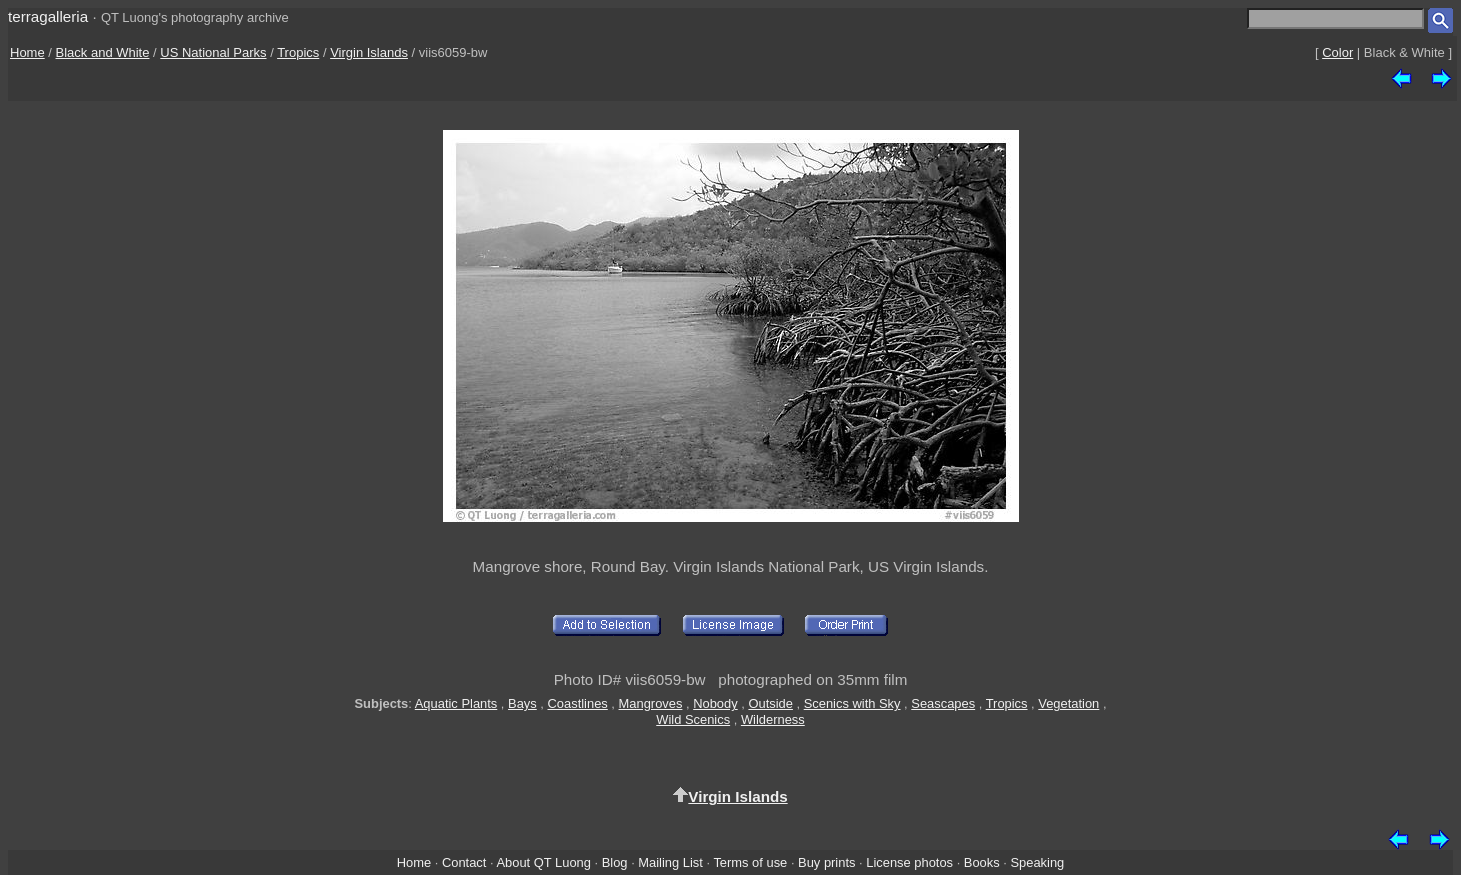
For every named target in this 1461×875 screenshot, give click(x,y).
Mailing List (670, 862)
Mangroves (651, 703)
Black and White (103, 52)
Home (27, 52)
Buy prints (826, 862)
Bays (522, 703)
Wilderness (773, 719)
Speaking (1037, 862)
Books (982, 862)
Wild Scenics (693, 719)
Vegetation (1068, 703)
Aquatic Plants (456, 703)
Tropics (298, 52)
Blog (615, 862)
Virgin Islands (369, 52)
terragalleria (48, 16)
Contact (464, 862)
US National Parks (213, 52)
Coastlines (578, 703)
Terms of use (750, 862)
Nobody (715, 703)
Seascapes (943, 703)
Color (1337, 52)
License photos (909, 862)
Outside (770, 703)
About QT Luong (543, 862)
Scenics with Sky (852, 703)
